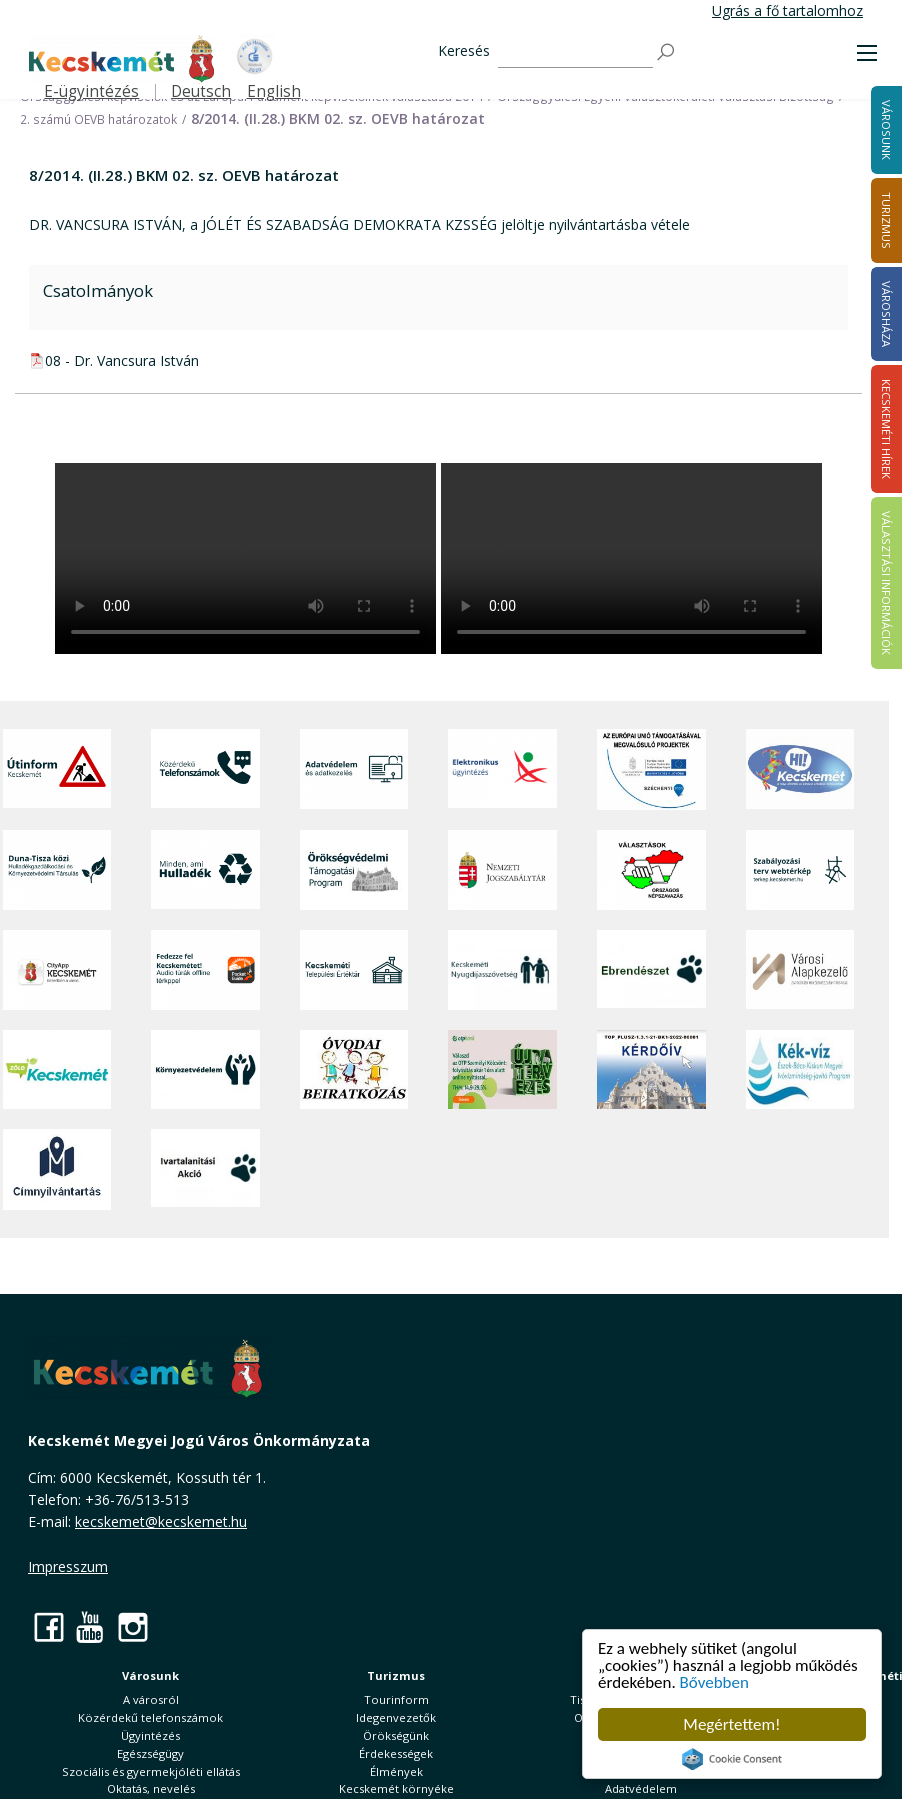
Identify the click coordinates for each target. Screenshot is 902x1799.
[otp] (502, 1069)
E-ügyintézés (91, 91)
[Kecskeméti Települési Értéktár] (354, 970)
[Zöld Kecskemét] (57, 1069)
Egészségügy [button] (150, 1753)
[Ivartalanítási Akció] (205, 1169)
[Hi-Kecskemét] (800, 769)
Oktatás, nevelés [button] (151, 1788)
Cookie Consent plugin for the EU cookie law (732, 1759)
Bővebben (714, 1682)
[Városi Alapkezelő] (800, 970)
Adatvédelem (641, 1788)
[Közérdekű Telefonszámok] (205, 769)
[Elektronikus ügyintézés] (502, 769)
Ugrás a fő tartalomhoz (787, 10)
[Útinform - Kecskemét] (57, 769)
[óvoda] (354, 1069)
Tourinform (396, 1699)
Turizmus (396, 1675)
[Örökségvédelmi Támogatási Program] (354, 870)
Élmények (396, 1771)
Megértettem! (732, 1724)
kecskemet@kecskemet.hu (161, 1521)
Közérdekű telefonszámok (150, 1717)
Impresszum (68, 1566)
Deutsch (201, 91)
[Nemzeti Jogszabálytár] (502, 870)
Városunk (150, 1675)
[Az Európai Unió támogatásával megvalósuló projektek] (651, 769)
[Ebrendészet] (651, 970)
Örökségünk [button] (396, 1735)
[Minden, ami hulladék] (205, 870)
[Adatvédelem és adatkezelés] (354, 769)
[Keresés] (575, 52)
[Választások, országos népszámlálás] (651, 870)
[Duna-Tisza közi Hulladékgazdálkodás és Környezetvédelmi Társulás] (57, 870)
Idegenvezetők (396, 1717)
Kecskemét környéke (396, 1788)
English (274, 91)
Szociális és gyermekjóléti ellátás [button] (151, 1771)
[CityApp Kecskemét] (57, 970)
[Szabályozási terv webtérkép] (800, 870)
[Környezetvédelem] (205, 1069)
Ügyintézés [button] (150, 1735)
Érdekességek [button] (396, 1753)
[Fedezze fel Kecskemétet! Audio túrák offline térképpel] (205, 970)
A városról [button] (151, 1699)
